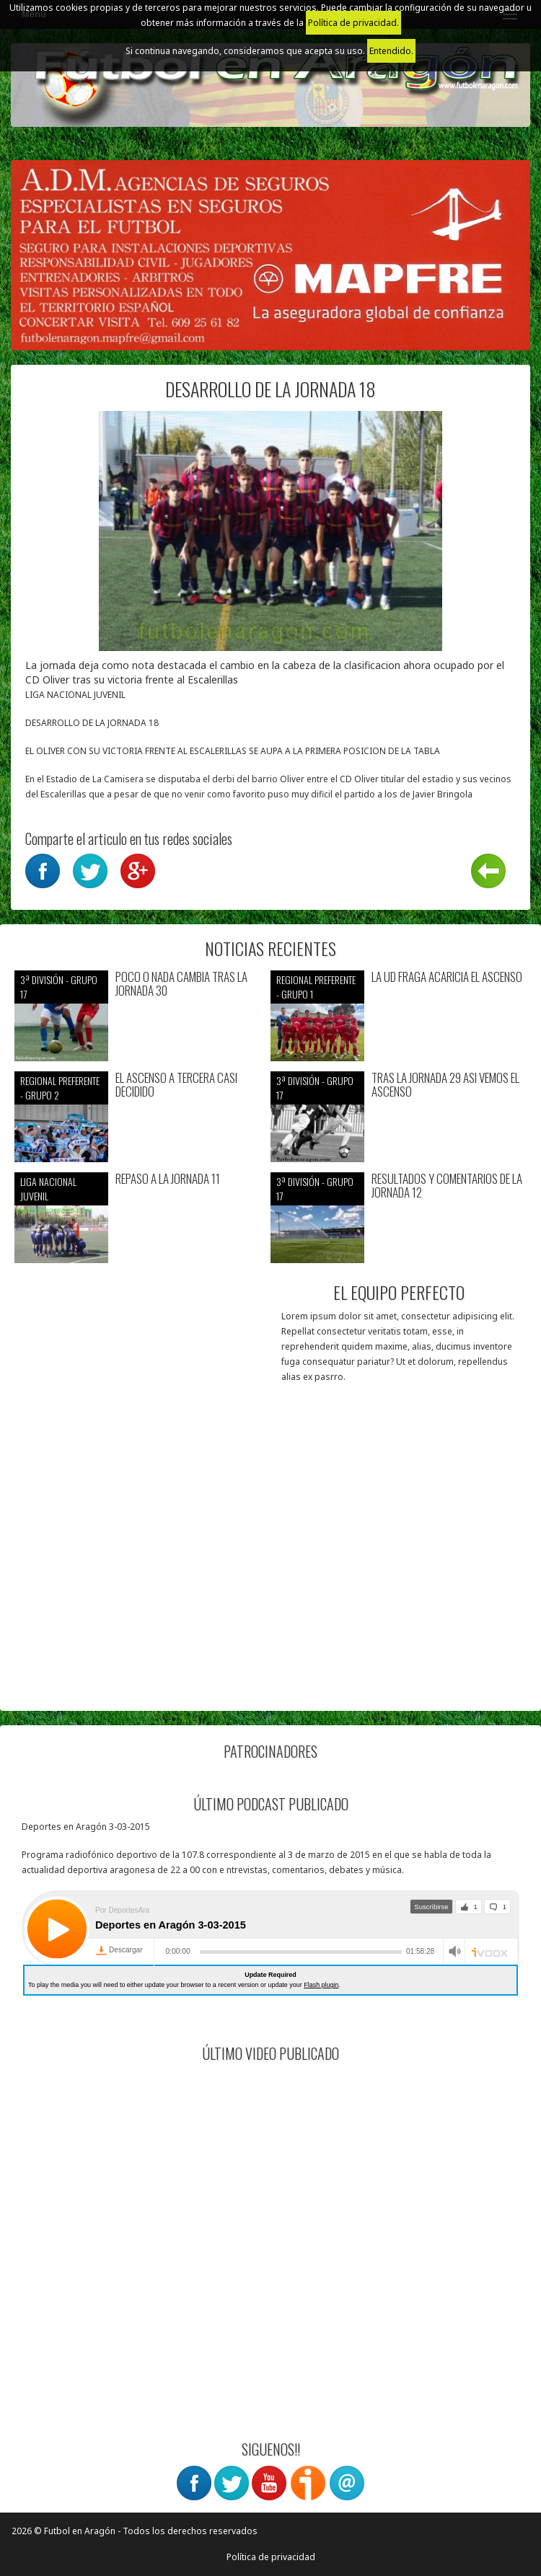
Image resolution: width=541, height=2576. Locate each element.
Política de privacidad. (353, 23)
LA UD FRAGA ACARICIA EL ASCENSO (446, 977)
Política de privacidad (270, 2557)
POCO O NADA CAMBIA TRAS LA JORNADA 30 (181, 983)
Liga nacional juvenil (48, 1188)
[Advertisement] (270, 1595)
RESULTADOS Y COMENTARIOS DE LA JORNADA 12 (446, 1185)
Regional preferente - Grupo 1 (316, 986)
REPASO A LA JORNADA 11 (167, 1179)
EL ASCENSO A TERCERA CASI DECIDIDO (176, 1084)
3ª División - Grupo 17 (58, 986)
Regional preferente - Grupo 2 (60, 1087)
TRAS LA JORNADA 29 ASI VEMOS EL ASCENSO (445, 1084)
